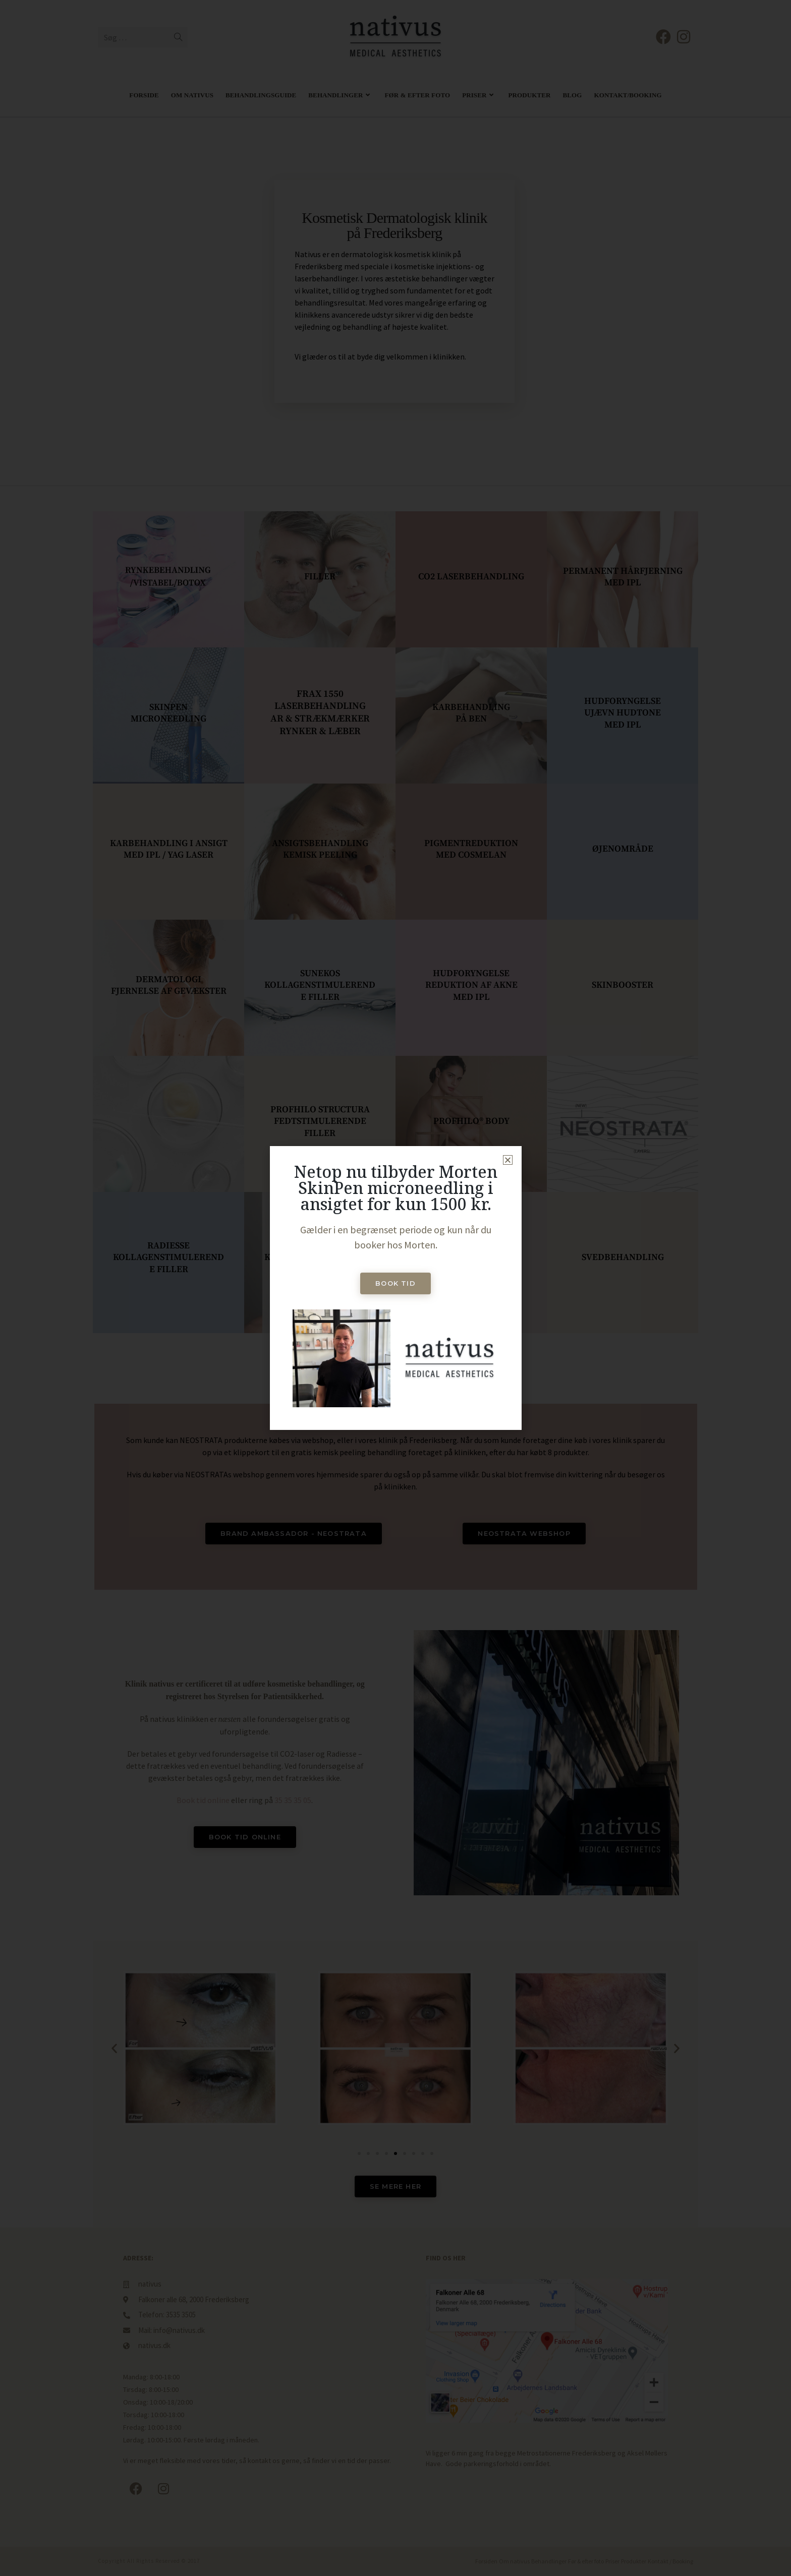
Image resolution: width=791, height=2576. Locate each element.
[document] (395, 1288)
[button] (508, 1160)
